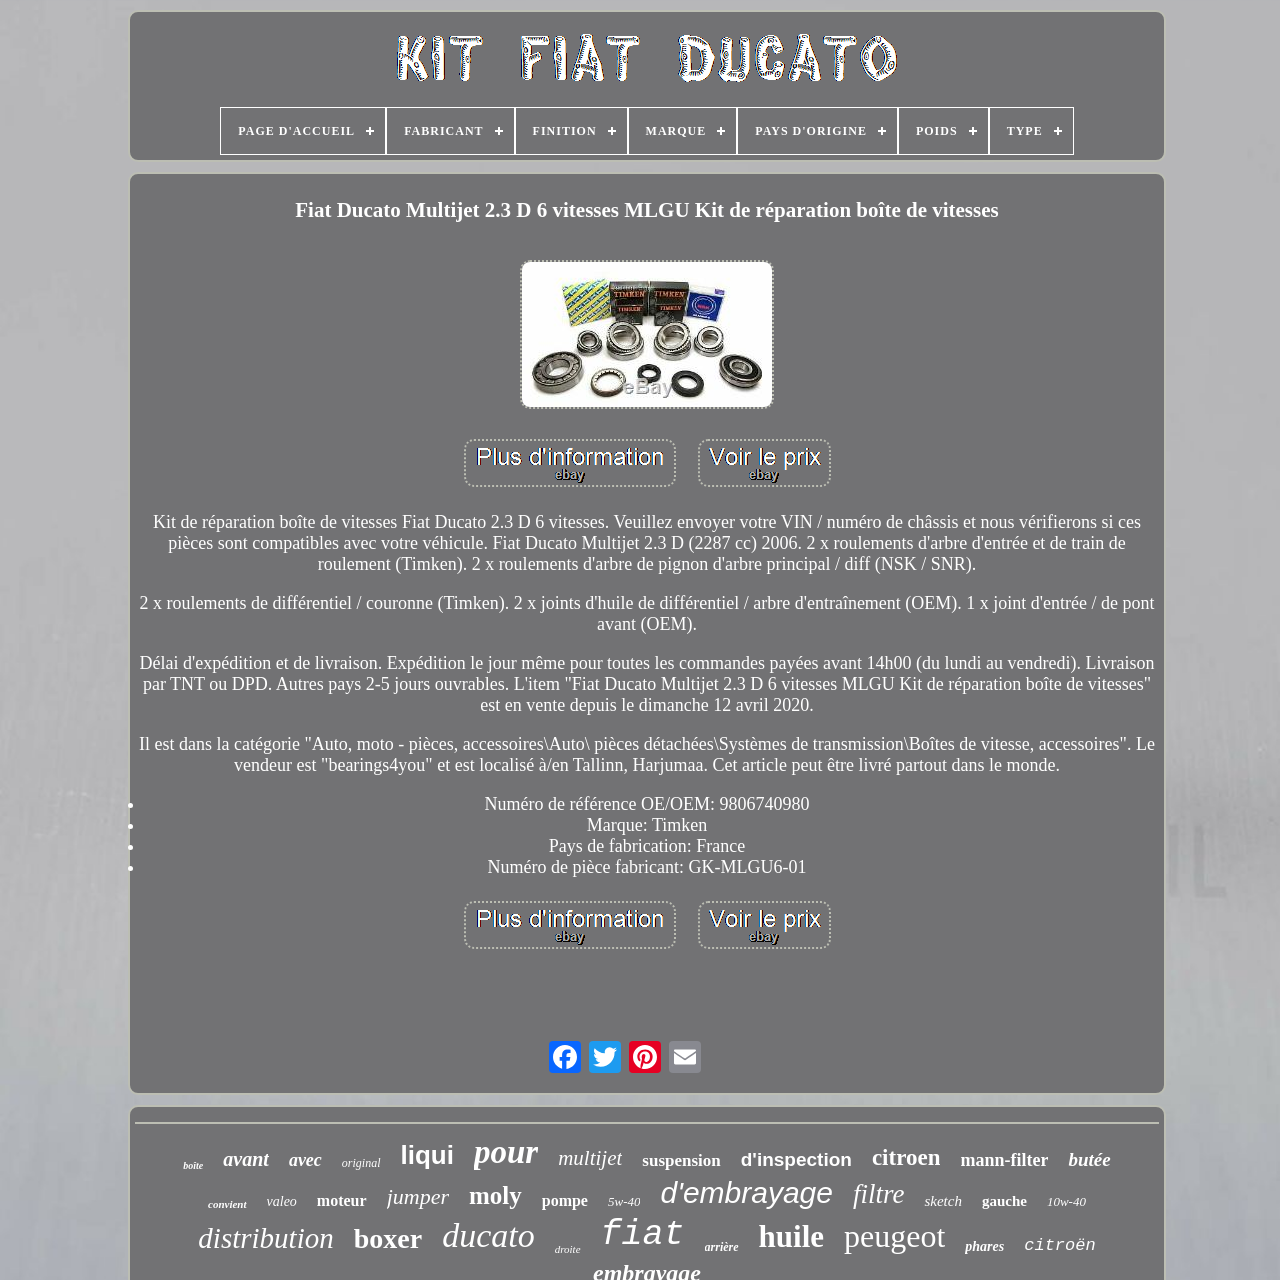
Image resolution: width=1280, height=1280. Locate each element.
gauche (1004, 1201)
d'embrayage (746, 1192)
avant (246, 1159)
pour (506, 1152)
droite (568, 1249)
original (361, 1163)
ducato (488, 1235)
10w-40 (1066, 1201)
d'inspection (796, 1159)
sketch (942, 1201)
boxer (388, 1238)
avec (305, 1160)
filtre (879, 1194)
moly (495, 1195)
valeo (282, 1201)
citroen (906, 1157)
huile (791, 1236)
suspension (681, 1160)
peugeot (894, 1236)
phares (984, 1246)
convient (227, 1204)
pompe (565, 1200)
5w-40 (624, 1201)
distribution (265, 1238)
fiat (643, 1235)
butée (1089, 1159)
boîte (193, 1165)
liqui (427, 1155)
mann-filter (1004, 1160)
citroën (1059, 1245)
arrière (722, 1247)
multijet (590, 1158)
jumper (418, 1196)
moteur (342, 1200)
